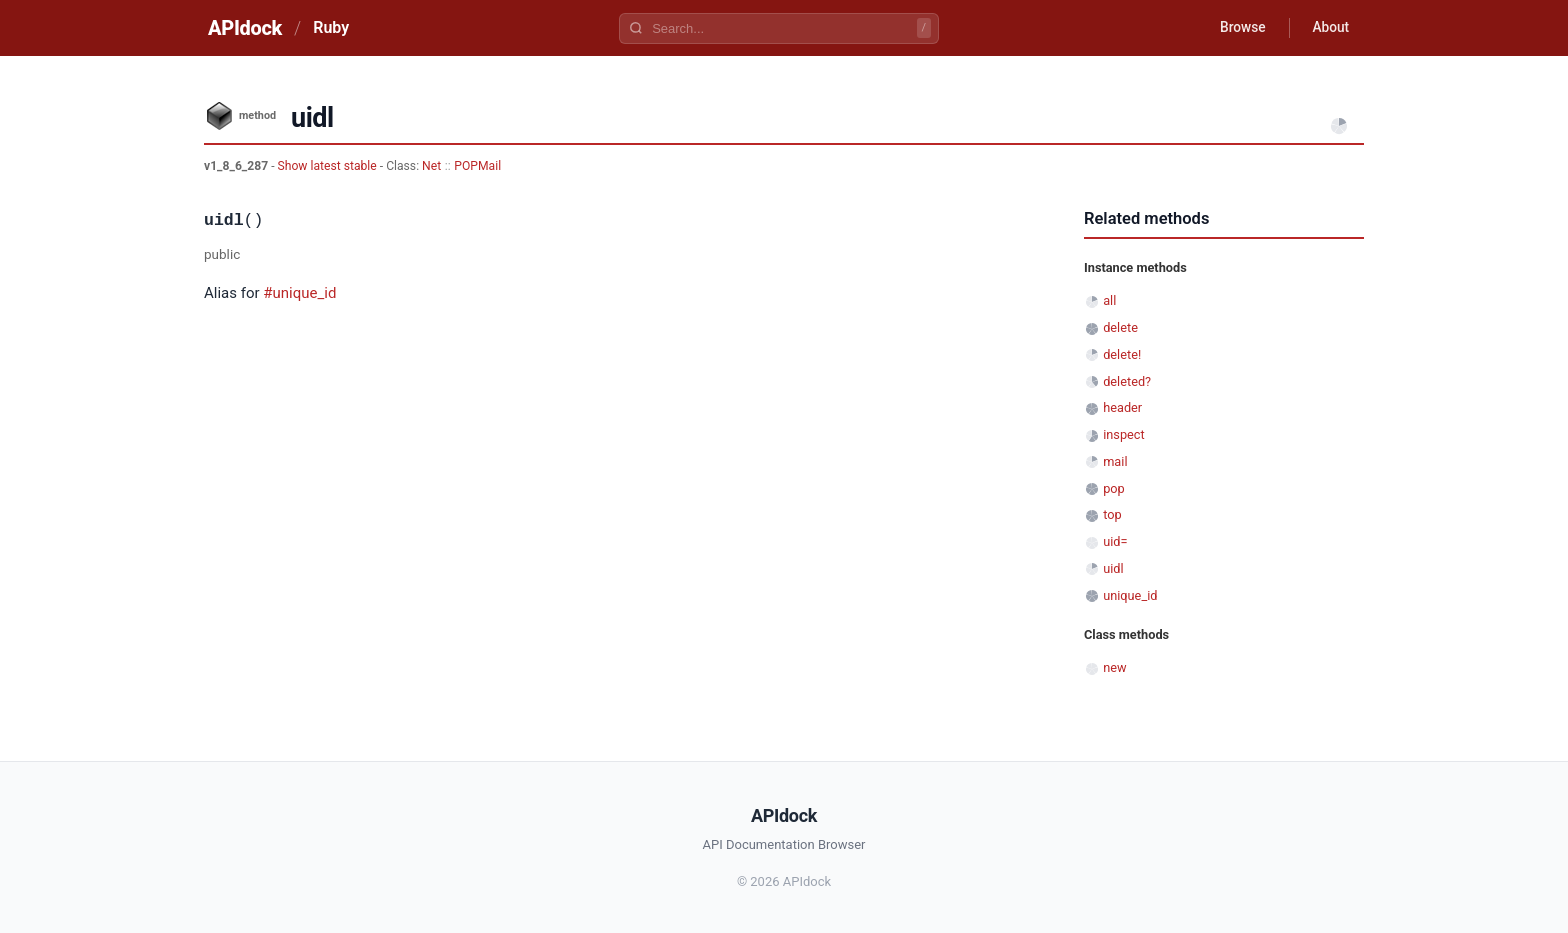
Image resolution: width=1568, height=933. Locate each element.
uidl (1113, 568)
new (1114, 667)
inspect (1124, 434)
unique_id (1130, 595)
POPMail (477, 166)
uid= (1115, 541)
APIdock (245, 28)
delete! (1122, 354)
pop (1114, 488)
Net (431, 166)
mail (1115, 461)
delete (1120, 327)
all (1109, 300)
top (1112, 514)
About (1329, 28)
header (1122, 407)
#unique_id (299, 293)
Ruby (331, 27)
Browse (1238, 28)
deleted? (1127, 381)
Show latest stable (329, 166)
